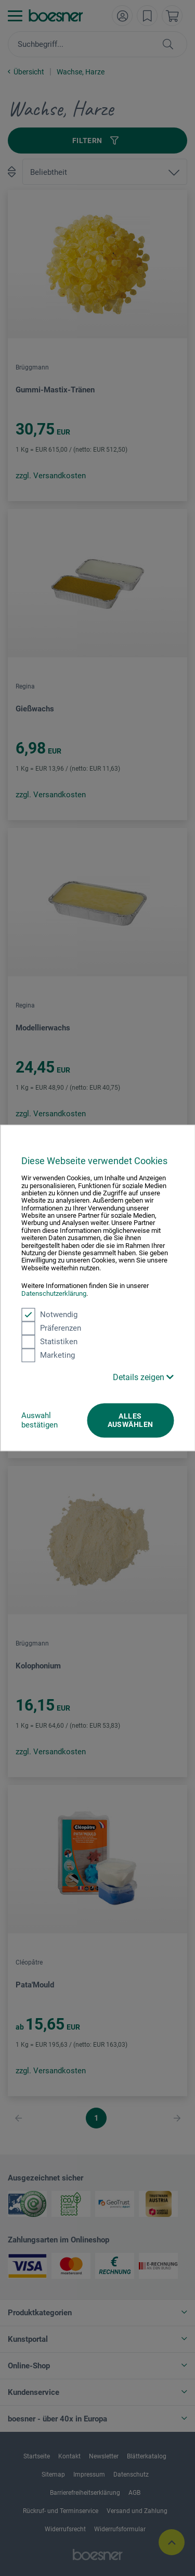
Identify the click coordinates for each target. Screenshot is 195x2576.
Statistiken (49, 1341)
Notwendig (49, 1314)
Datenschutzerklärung (53, 1293)
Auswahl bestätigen (39, 1420)
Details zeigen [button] (143, 1377)
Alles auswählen (130, 1420)
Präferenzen (51, 1328)
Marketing (48, 1355)
